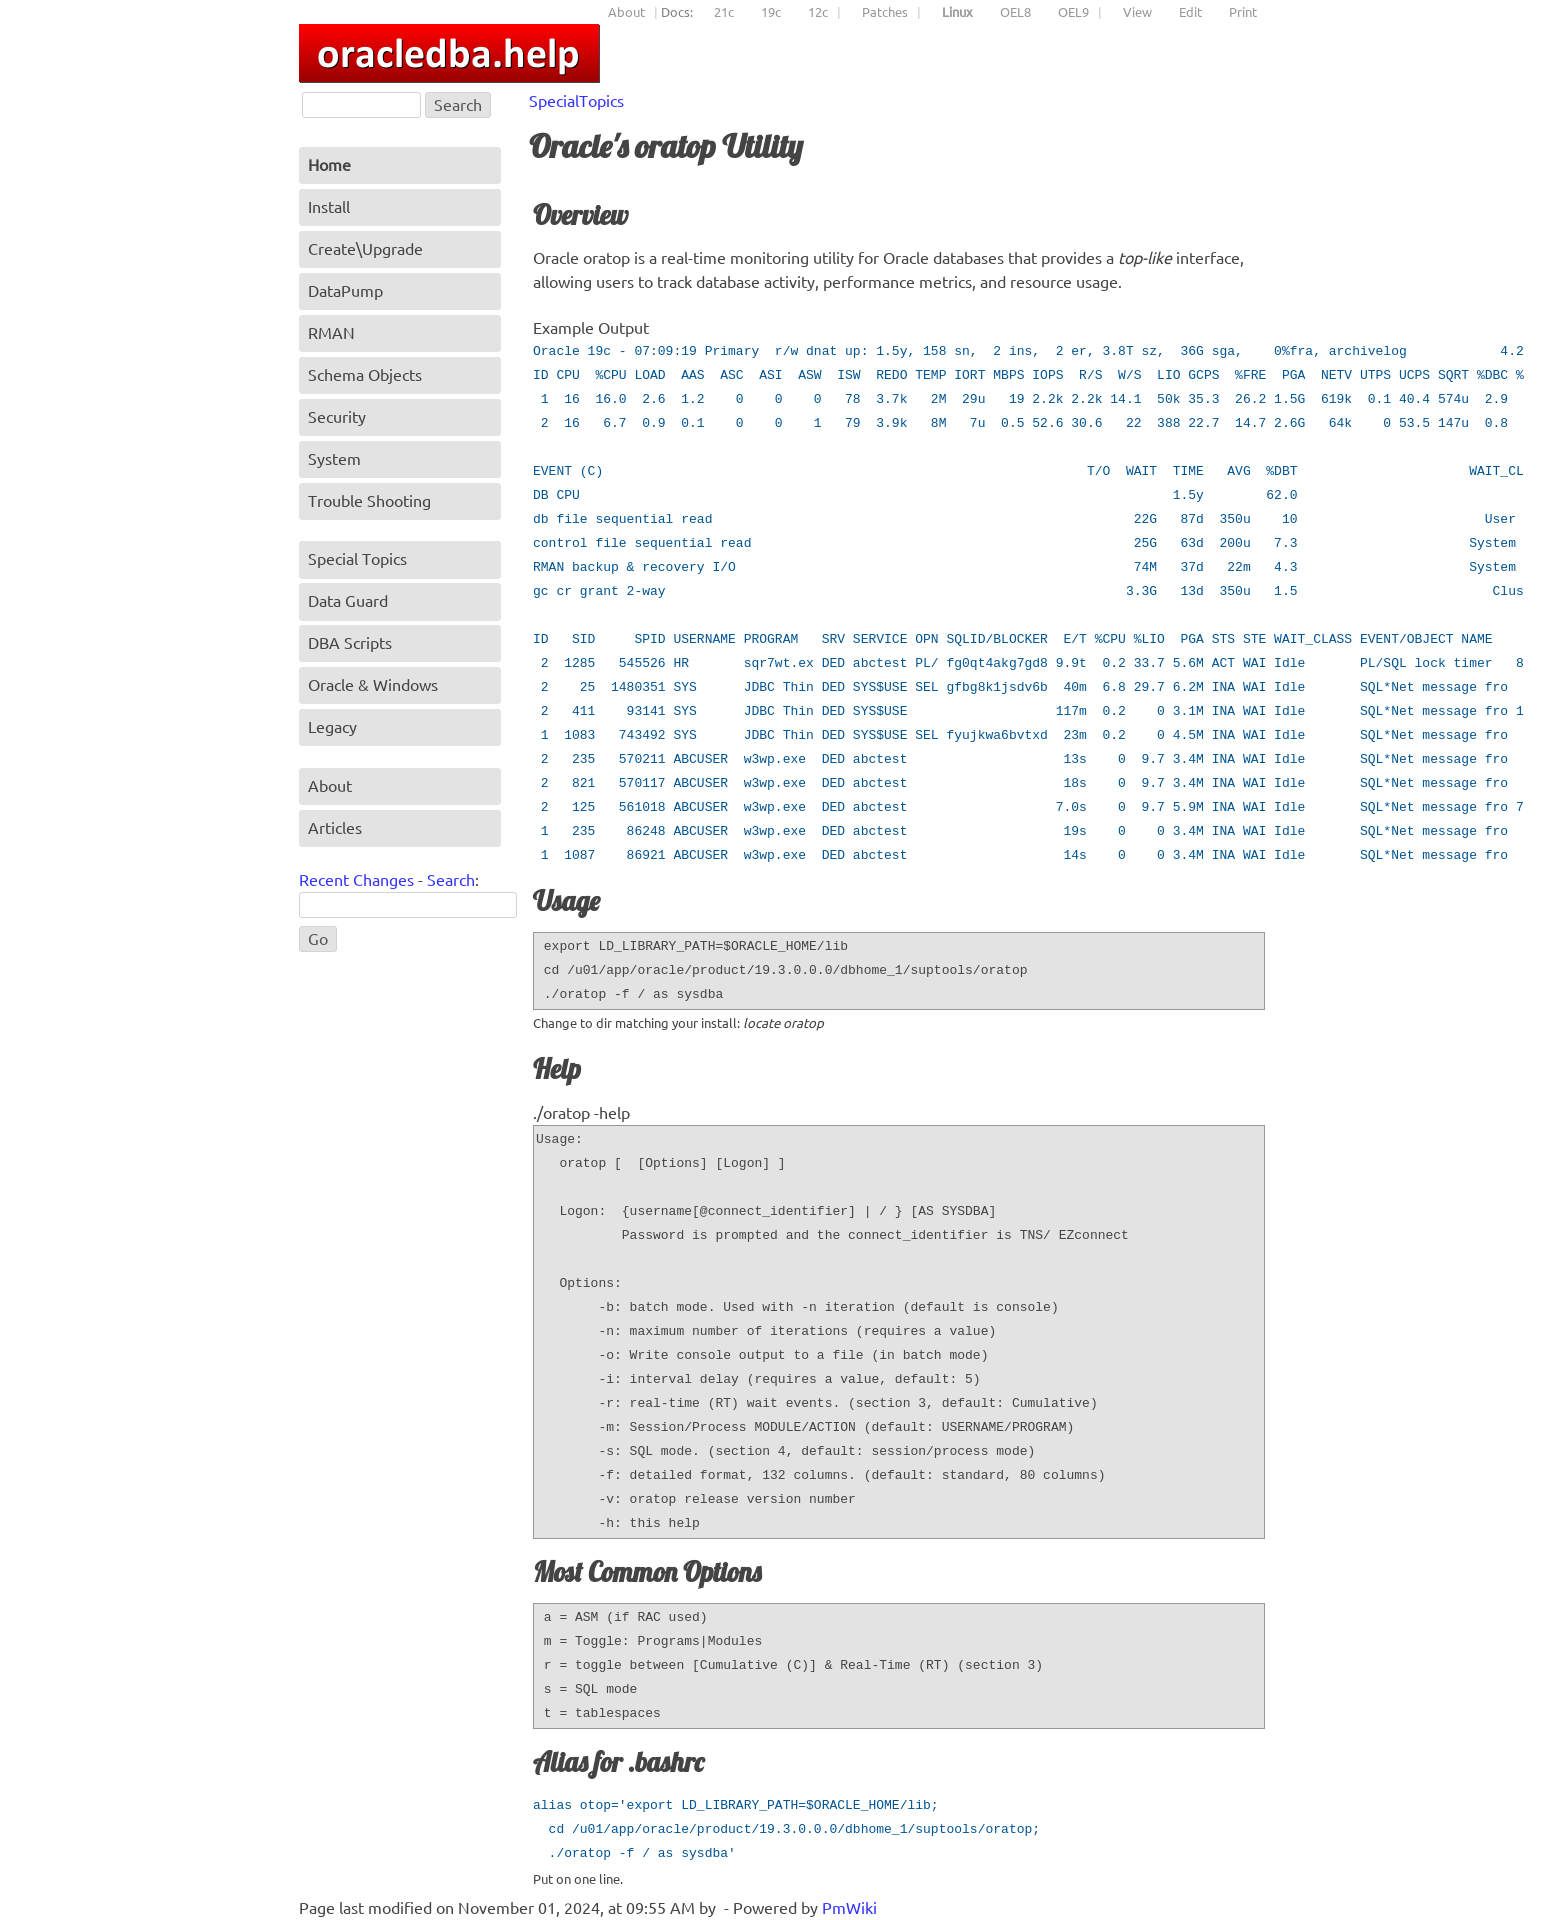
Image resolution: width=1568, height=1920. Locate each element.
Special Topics (357, 559)
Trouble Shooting (369, 501)
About (626, 12)
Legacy (332, 727)
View (1137, 12)
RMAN (331, 333)
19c (771, 12)
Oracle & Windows (373, 685)
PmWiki (849, 1908)
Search (451, 880)
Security (337, 417)
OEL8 (1015, 12)
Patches (885, 12)
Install (329, 207)
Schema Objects (365, 375)
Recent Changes (356, 880)
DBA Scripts (350, 643)
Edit (1190, 12)
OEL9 (1073, 12)
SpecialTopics (576, 101)
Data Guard (348, 601)
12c (818, 12)
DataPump (345, 291)
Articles (335, 828)
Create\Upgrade (365, 249)
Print (1243, 12)
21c (724, 12)
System (334, 459)
